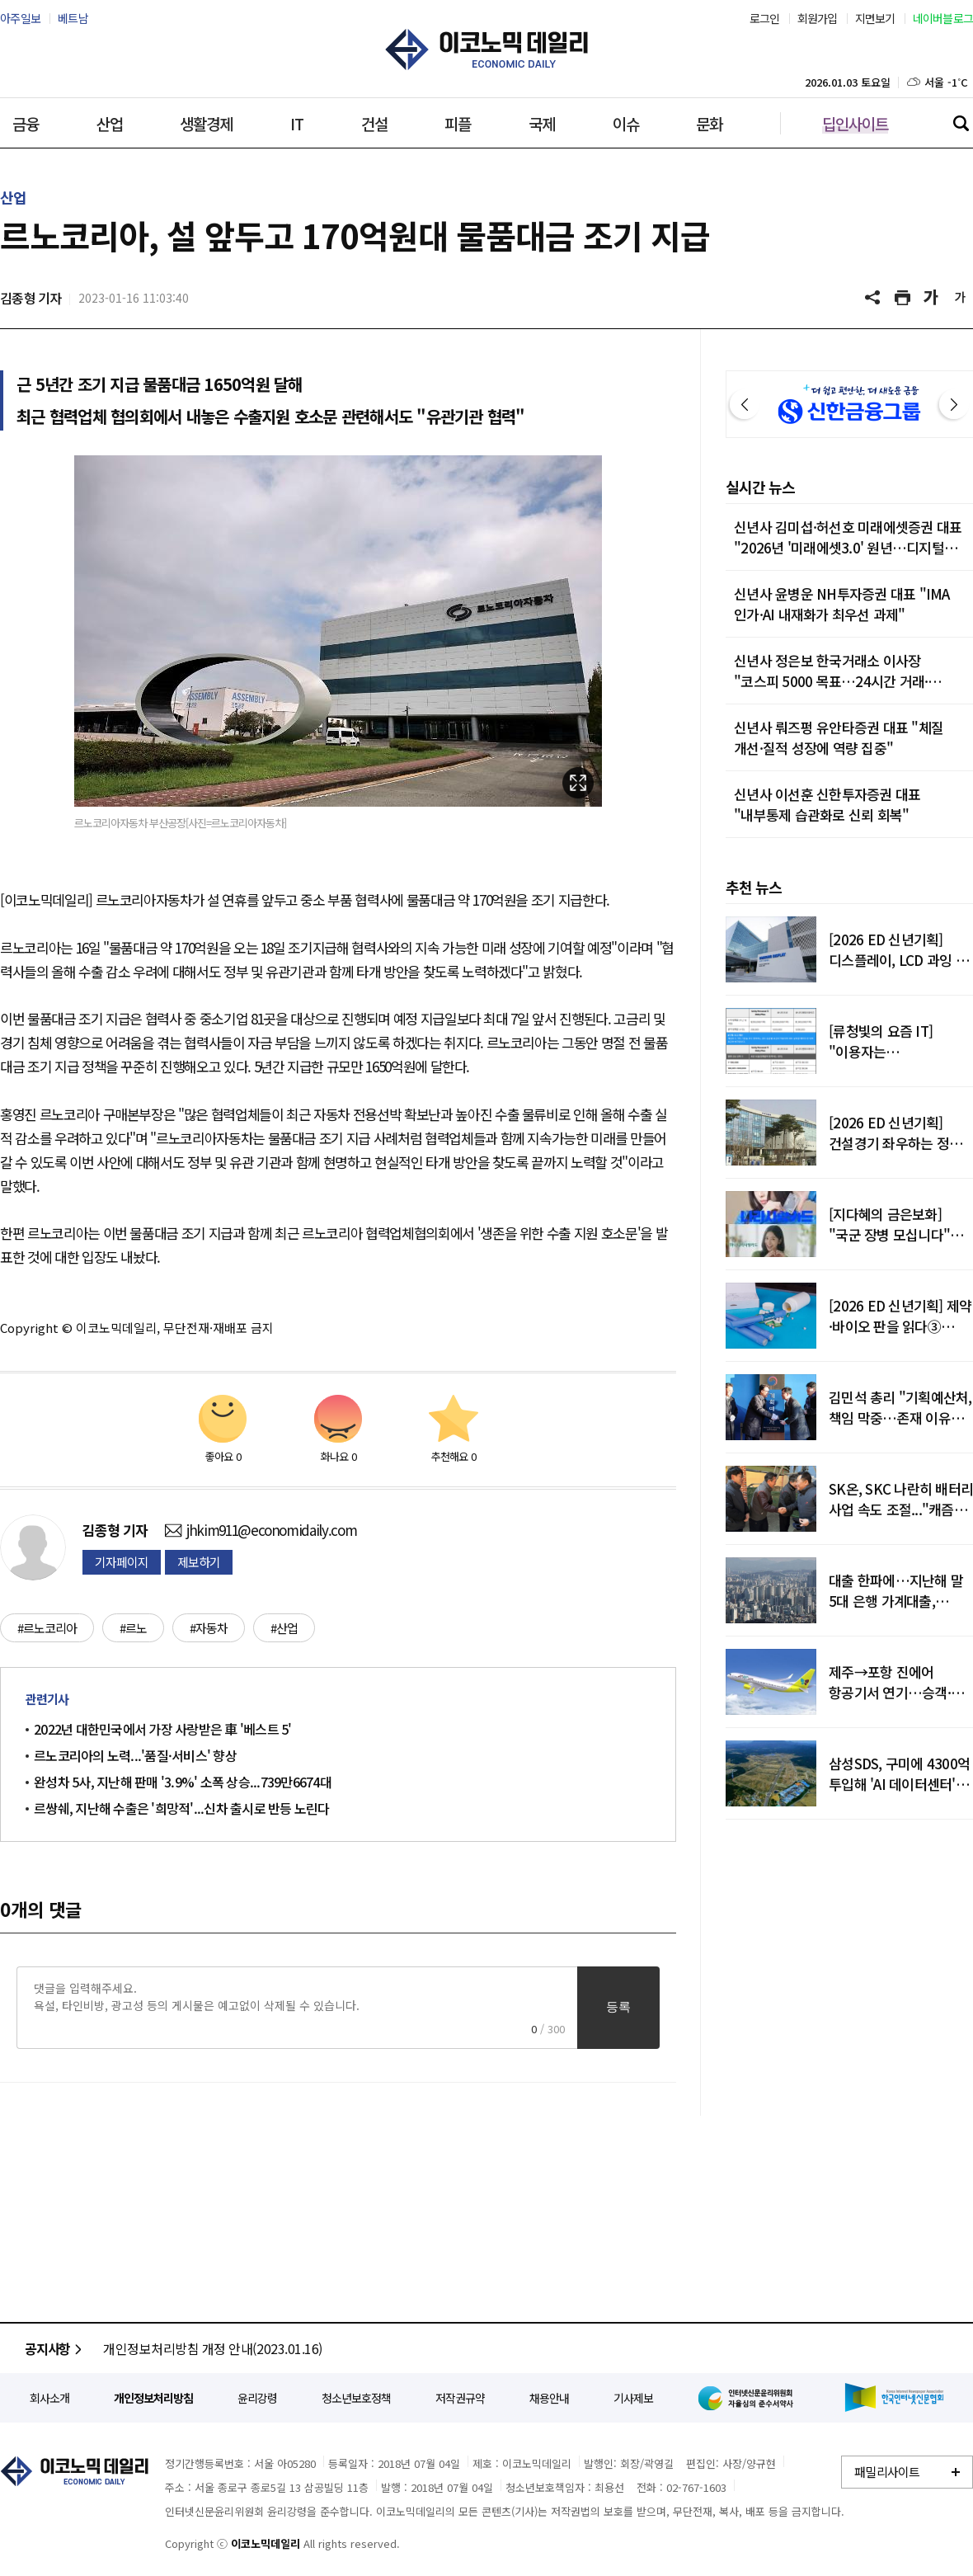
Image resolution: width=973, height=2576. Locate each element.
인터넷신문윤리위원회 (749, 2398)
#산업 (284, 1627)
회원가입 (817, 18)
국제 (542, 123)
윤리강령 (257, 2398)
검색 (960, 123)
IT (296, 123)
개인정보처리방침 (153, 2398)
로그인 (765, 18)
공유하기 (874, 297)
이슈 (626, 123)
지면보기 (875, 18)
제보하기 (198, 1562)
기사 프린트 (903, 297)
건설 (374, 123)
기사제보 (633, 2398)
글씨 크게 (931, 297)
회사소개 (49, 2398)
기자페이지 (121, 1562)
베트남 (73, 18)
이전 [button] (744, 404)
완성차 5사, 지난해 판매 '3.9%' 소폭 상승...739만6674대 (182, 1782)
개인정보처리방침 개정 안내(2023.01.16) (212, 2348)
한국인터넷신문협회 (894, 2397)
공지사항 (56, 2348)
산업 (109, 123)
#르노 (133, 1627)
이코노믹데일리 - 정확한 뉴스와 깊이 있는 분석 (486, 49)
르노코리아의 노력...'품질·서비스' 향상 (135, 1755)
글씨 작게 (960, 297)
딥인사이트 (855, 123)
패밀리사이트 (887, 2471)
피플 (457, 123)
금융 (25, 123)
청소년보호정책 (356, 2398)
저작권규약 (460, 2398)
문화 (709, 123)
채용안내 (549, 2398)
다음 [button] (954, 404)
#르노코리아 (47, 1627)
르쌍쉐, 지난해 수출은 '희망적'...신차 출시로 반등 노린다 (182, 1808)
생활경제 (206, 123)
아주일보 (20, 18)
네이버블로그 (943, 18)
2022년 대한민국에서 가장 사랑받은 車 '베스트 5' (163, 1729)
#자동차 (209, 1627)
